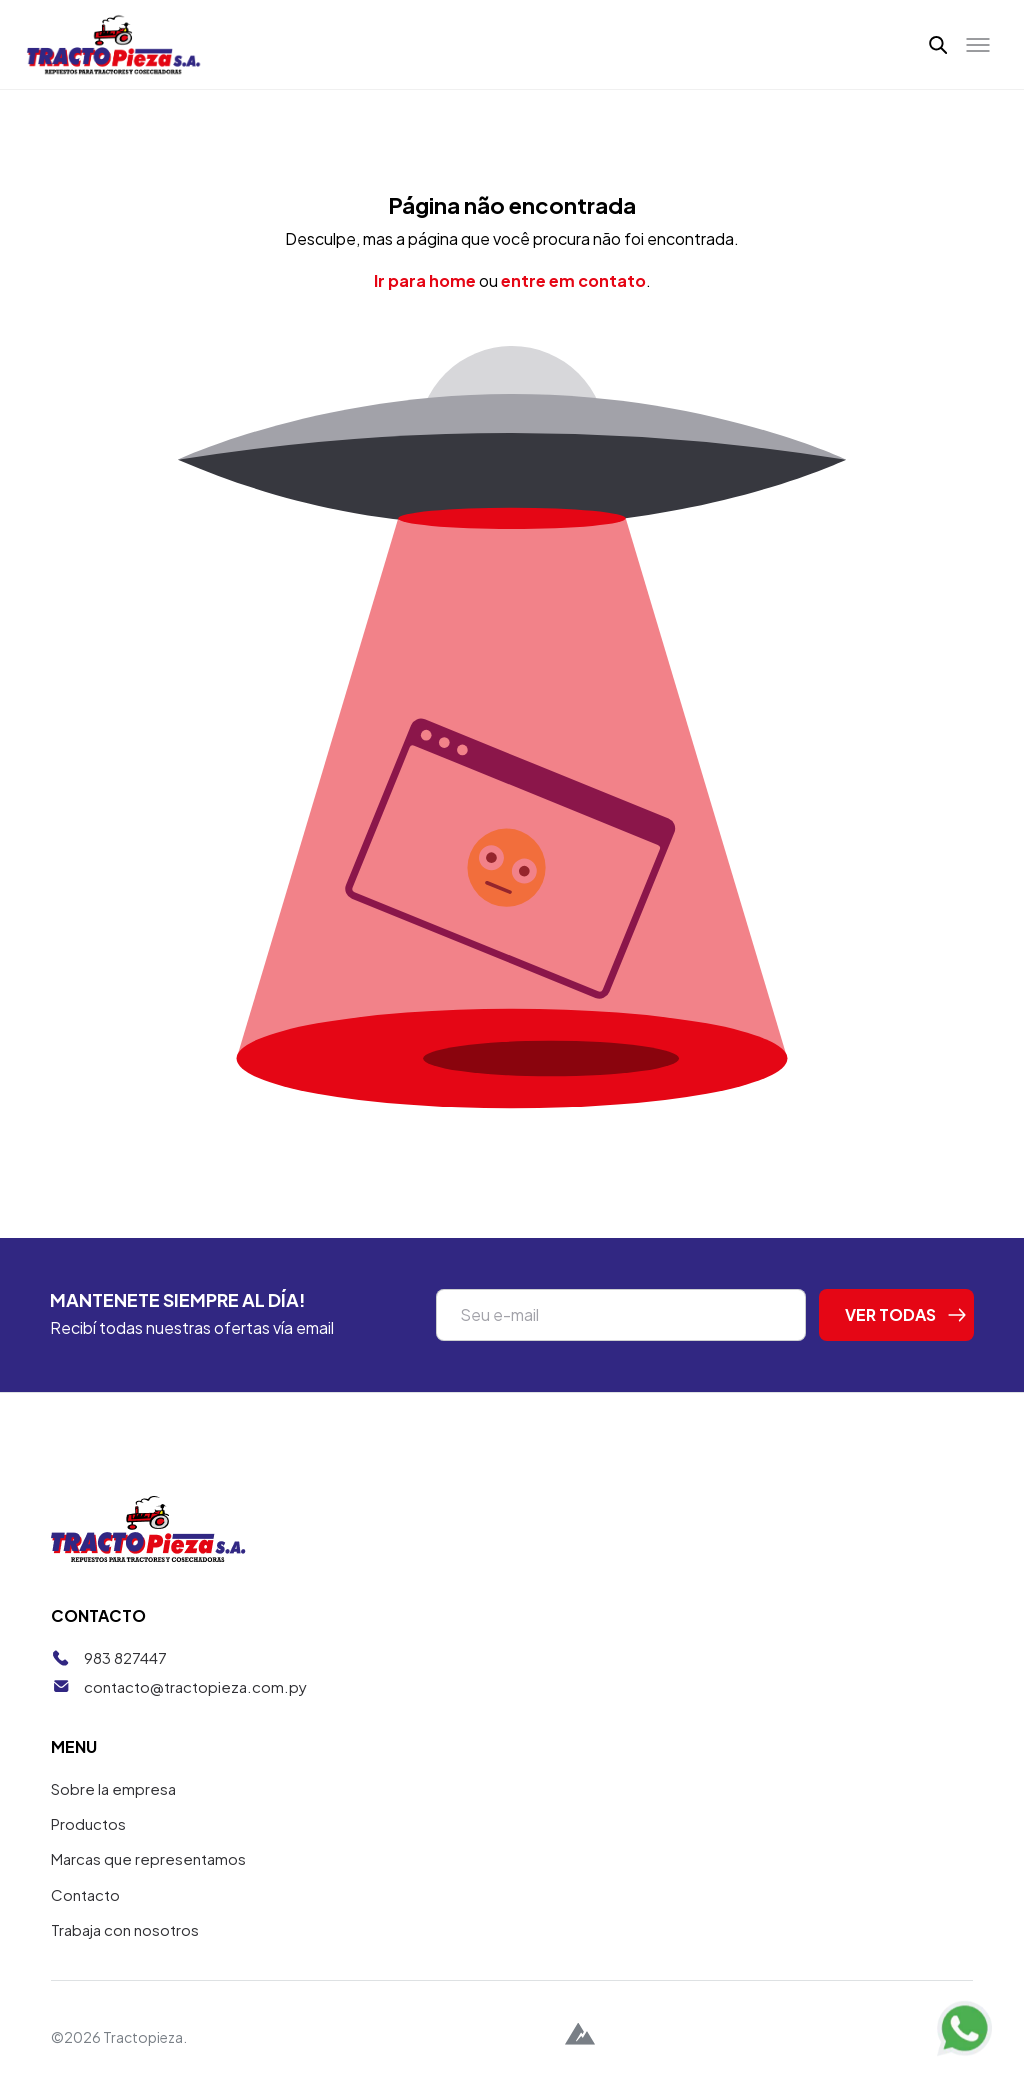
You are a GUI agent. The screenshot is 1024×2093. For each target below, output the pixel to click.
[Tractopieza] (114, 44)
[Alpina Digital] (580, 2036)
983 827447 (125, 1657)
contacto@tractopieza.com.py (195, 1686)
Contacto (85, 1894)
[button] (939, 44)
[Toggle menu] (978, 45)
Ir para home (425, 280)
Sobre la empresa (113, 1788)
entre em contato (573, 280)
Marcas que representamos (148, 1858)
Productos (88, 1823)
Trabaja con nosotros (125, 1929)
